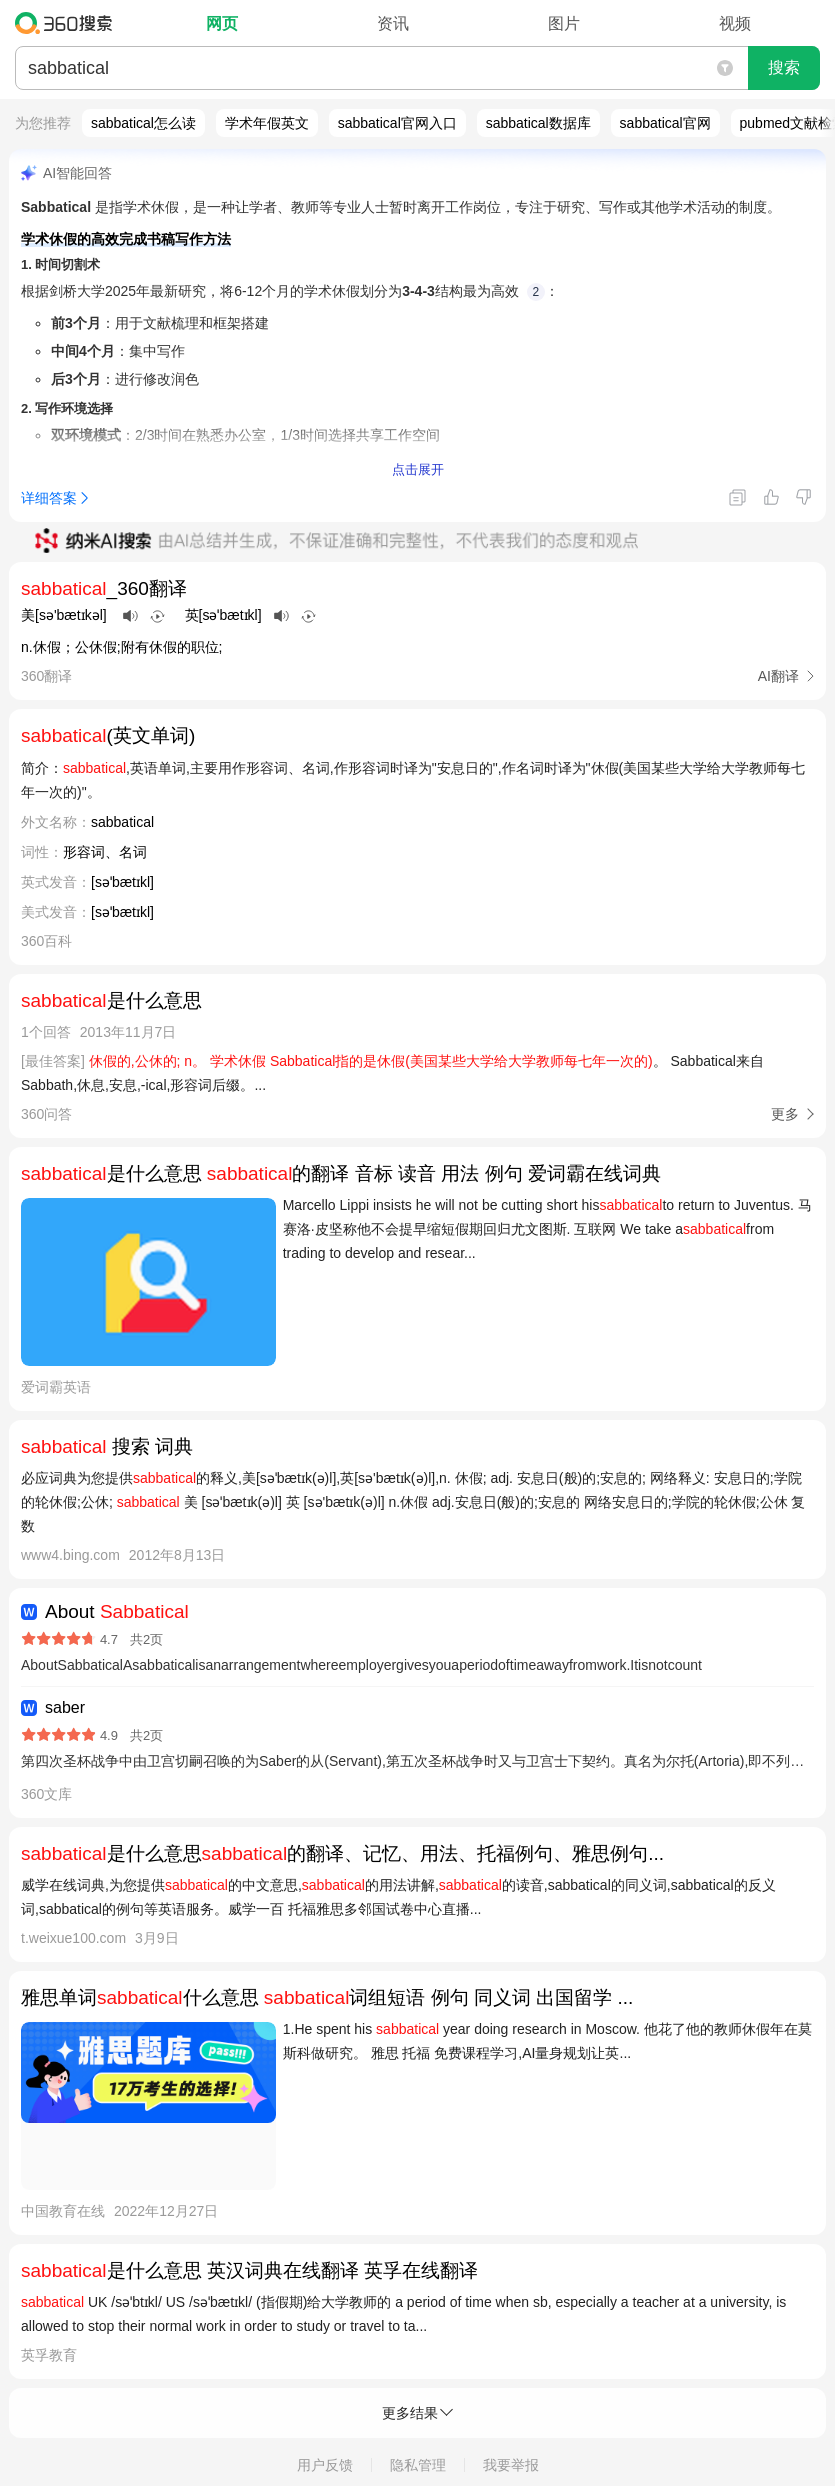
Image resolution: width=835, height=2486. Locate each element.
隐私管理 (418, 2465)
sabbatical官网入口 (397, 123)
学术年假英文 (267, 123)
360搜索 (68, 23)
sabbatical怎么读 (143, 123)
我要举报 (511, 2465)
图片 (564, 23)
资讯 (393, 23)
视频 (735, 23)
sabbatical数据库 (538, 123)
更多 (785, 1114)
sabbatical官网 (665, 123)
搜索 (784, 67)
